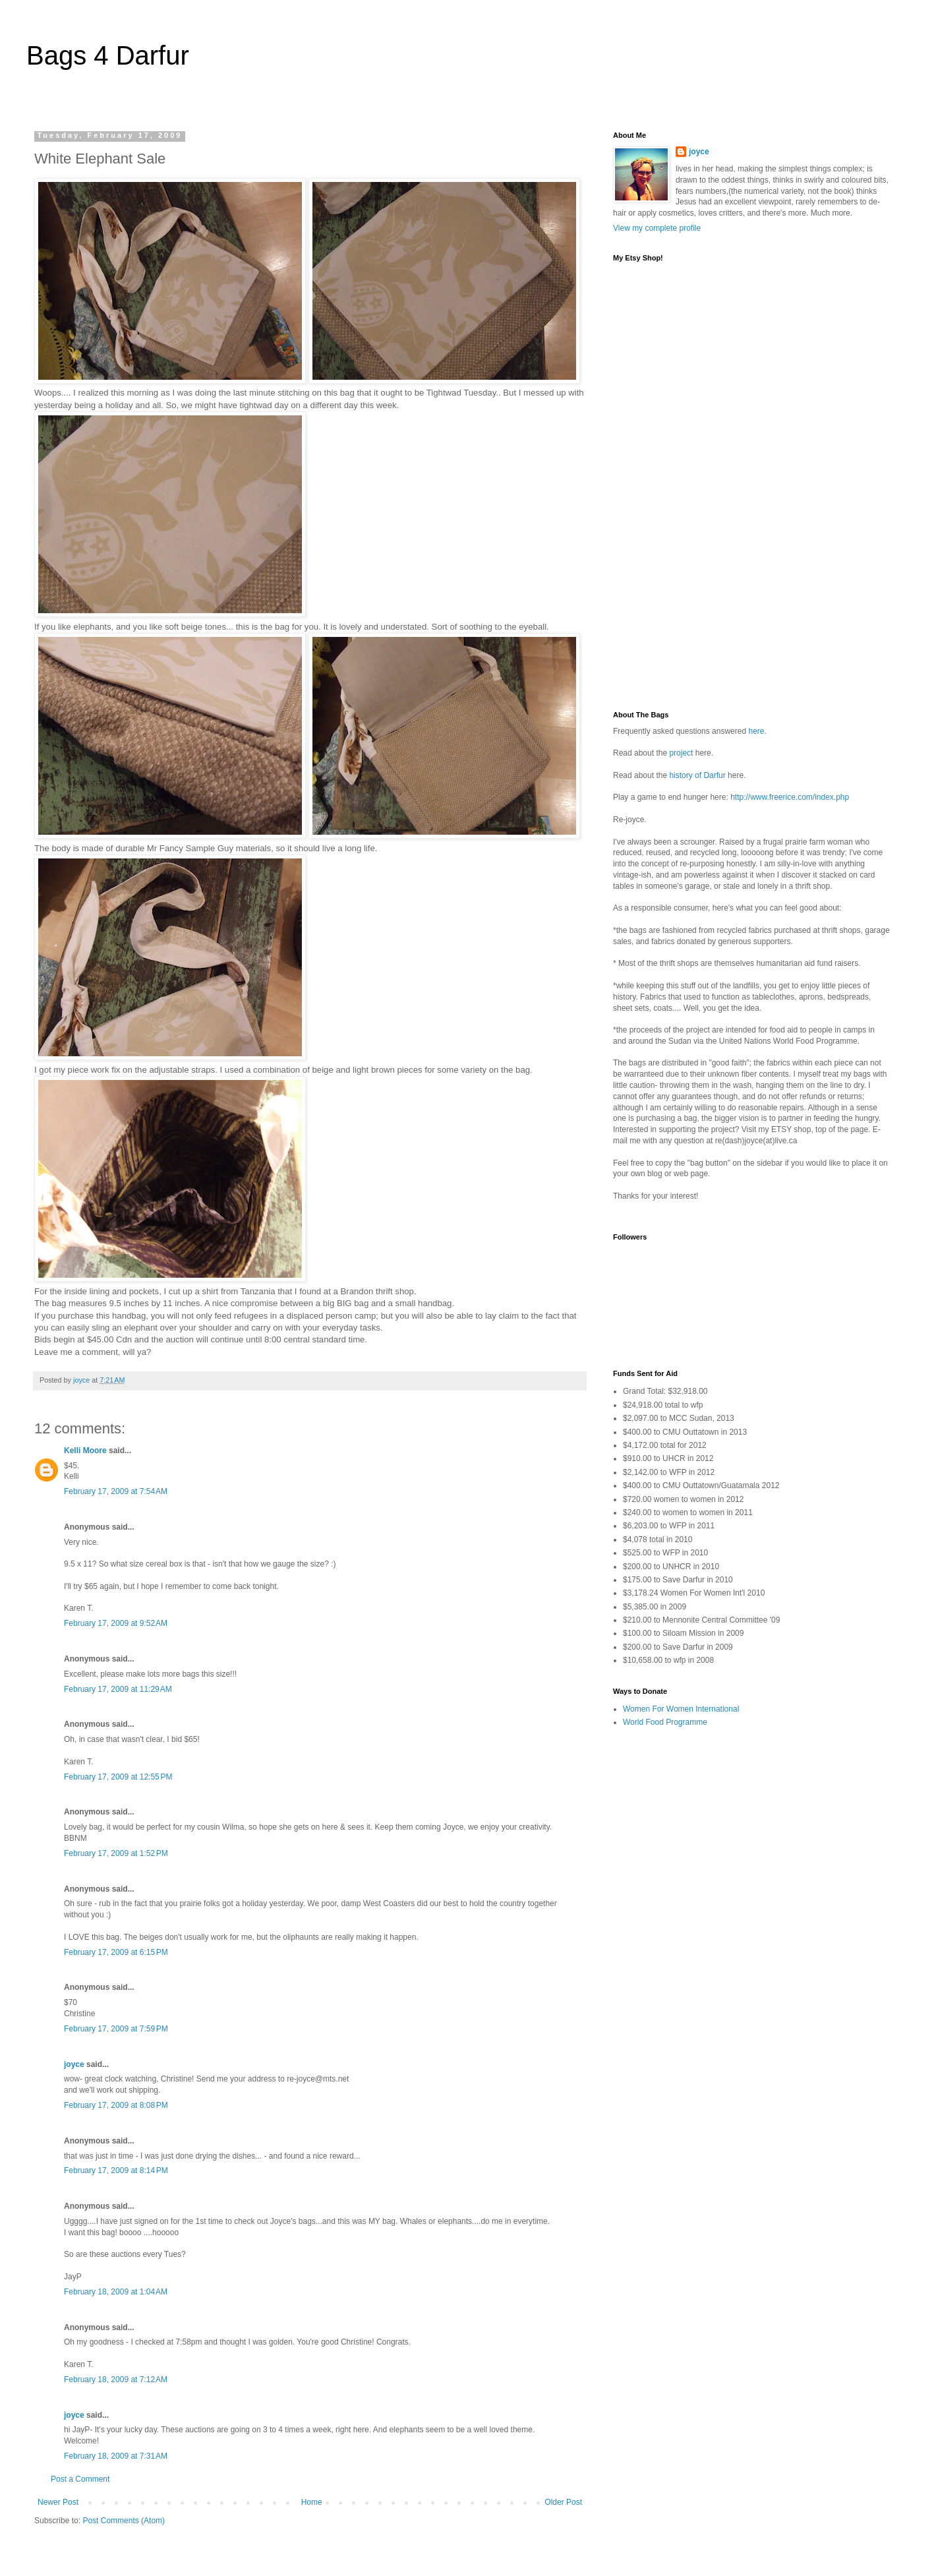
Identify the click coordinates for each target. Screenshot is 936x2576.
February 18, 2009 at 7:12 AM (115, 2379)
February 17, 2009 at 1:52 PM (116, 1853)
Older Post (563, 2502)
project (681, 753)
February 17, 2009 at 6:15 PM (116, 1952)
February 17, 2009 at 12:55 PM (118, 1777)
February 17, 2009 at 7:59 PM (116, 2028)
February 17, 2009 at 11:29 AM (118, 1689)
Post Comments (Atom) (123, 2520)
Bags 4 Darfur (107, 55)
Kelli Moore (85, 1450)
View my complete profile (657, 228)
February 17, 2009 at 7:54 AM (115, 1491)
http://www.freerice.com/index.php (789, 797)
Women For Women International (681, 1709)
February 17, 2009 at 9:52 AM (115, 1623)
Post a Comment (80, 2479)
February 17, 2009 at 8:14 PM (116, 2170)
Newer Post (58, 2502)
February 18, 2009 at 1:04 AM (115, 2291)
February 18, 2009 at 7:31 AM (115, 2456)
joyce (74, 2064)
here (756, 731)
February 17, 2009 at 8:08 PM (116, 2105)
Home (311, 2502)
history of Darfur (697, 775)
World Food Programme (665, 1722)
